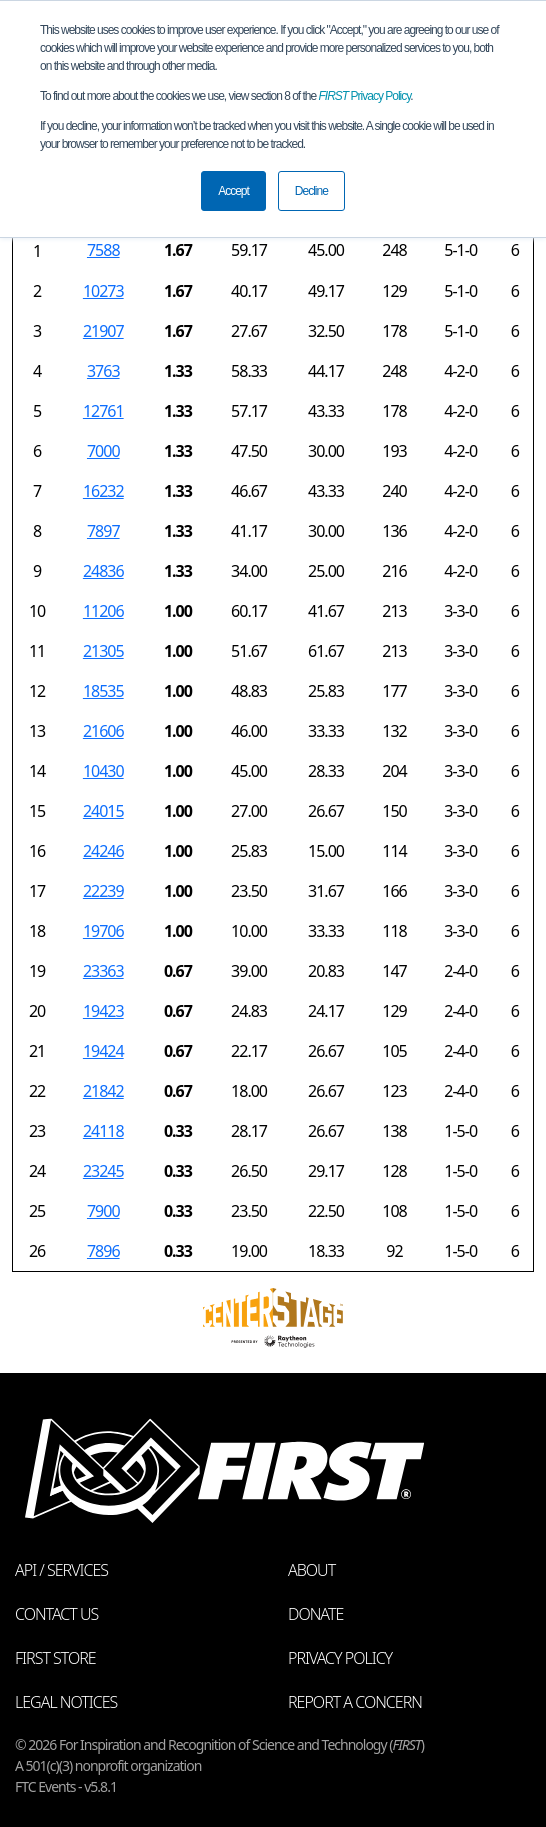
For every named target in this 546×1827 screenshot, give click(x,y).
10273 (103, 291)
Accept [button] (233, 191)
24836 (103, 571)
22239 (103, 891)
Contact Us (56, 1614)
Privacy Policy (365, 96)
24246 (103, 851)
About (311, 1570)
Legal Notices (66, 1702)
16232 (103, 491)
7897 (103, 531)
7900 (103, 1211)
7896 (103, 1251)
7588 (103, 250)
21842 (103, 1091)
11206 (103, 611)
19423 (103, 1011)
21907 (103, 331)
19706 (103, 931)
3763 (103, 371)
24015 (103, 811)
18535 (103, 691)
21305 (103, 651)
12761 (103, 411)
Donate (315, 1614)
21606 (103, 731)
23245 (103, 1171)
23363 (103, 971)
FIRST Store (55, 1658)
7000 (103, 451)
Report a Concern (355, 1702)
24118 (103, 1131)
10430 (103, 771)
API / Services (61, 1570)
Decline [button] (311, 191)
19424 (103, 1051)
